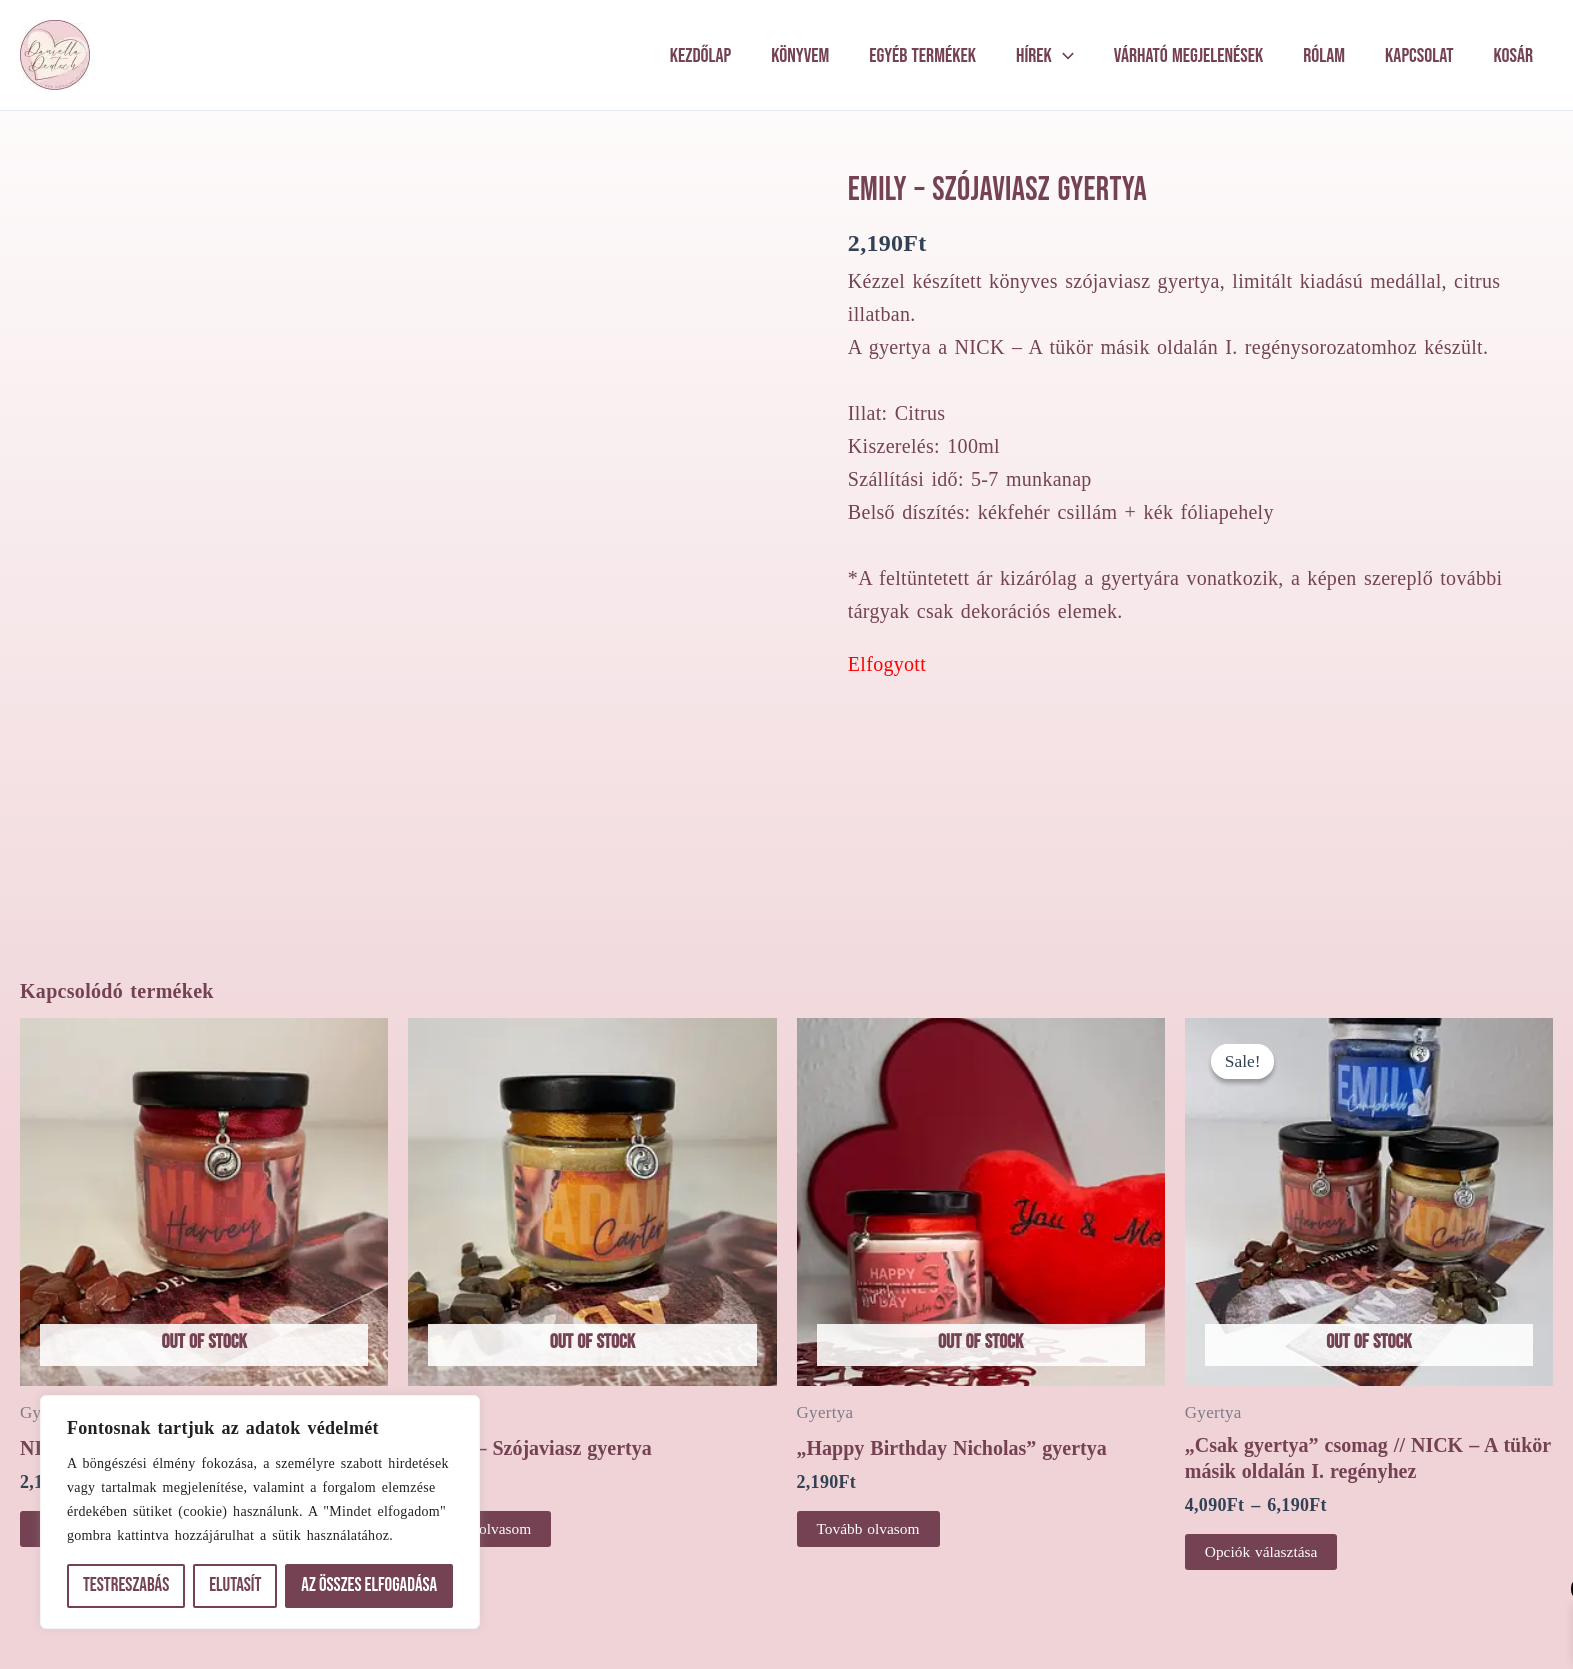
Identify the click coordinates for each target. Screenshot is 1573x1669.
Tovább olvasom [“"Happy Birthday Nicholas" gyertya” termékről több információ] (870, 1453)
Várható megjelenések (1188, 56)
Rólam (1324, 56)
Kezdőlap (701, 56)
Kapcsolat (1419, 56)
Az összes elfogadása (369, 1585)
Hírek (1045, 56)
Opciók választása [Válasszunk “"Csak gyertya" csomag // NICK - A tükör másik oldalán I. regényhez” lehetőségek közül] (1263, 1476)
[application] (1063, 56)
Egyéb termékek (922, 56)
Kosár (1513, 56)
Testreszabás (126, 1585)
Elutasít (235, 1585)
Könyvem (800, 56)
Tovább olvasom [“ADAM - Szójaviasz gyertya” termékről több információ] (481, 1453)
